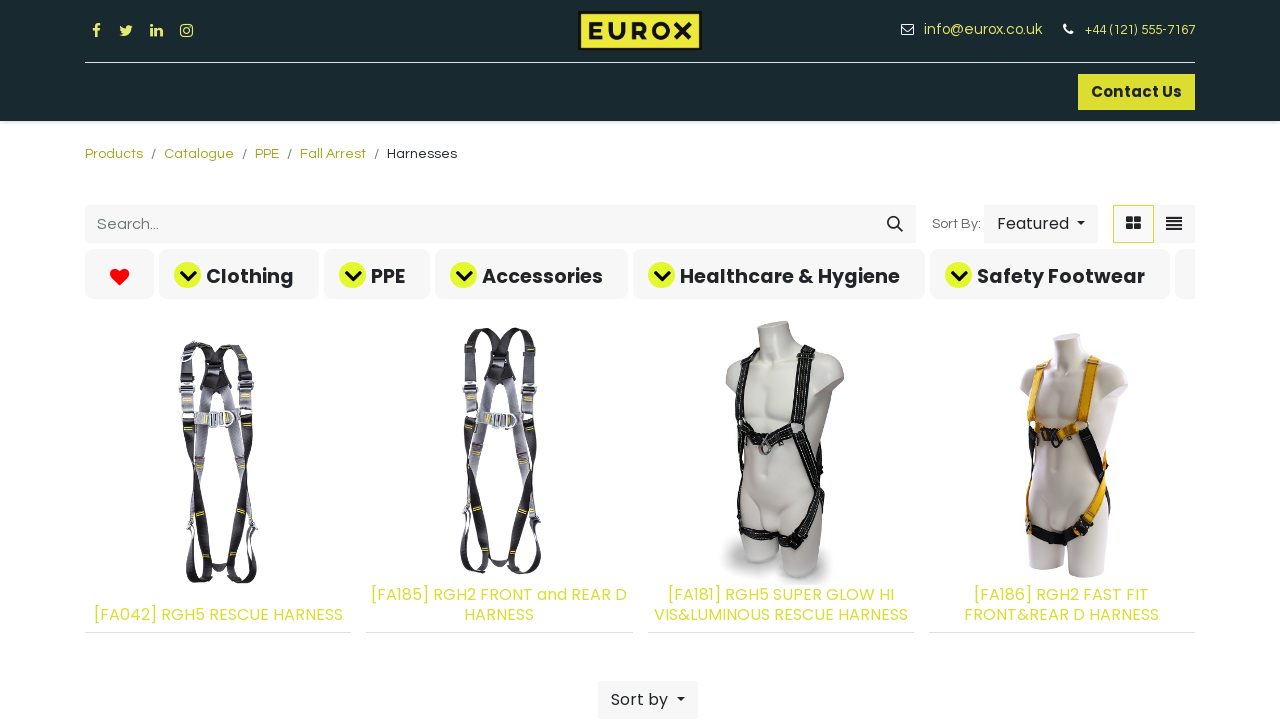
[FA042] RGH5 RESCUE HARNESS (218, 614)
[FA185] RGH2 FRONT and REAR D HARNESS (499, 604)
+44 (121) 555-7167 (1140, 30)
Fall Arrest (333, 154)
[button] (1041, 224)
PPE (267, 154)
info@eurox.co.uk (990, 29)
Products (114, 154)
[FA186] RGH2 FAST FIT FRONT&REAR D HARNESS (1061, 604)
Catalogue (199, 154)
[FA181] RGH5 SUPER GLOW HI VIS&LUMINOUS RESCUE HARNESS (781, 604)
